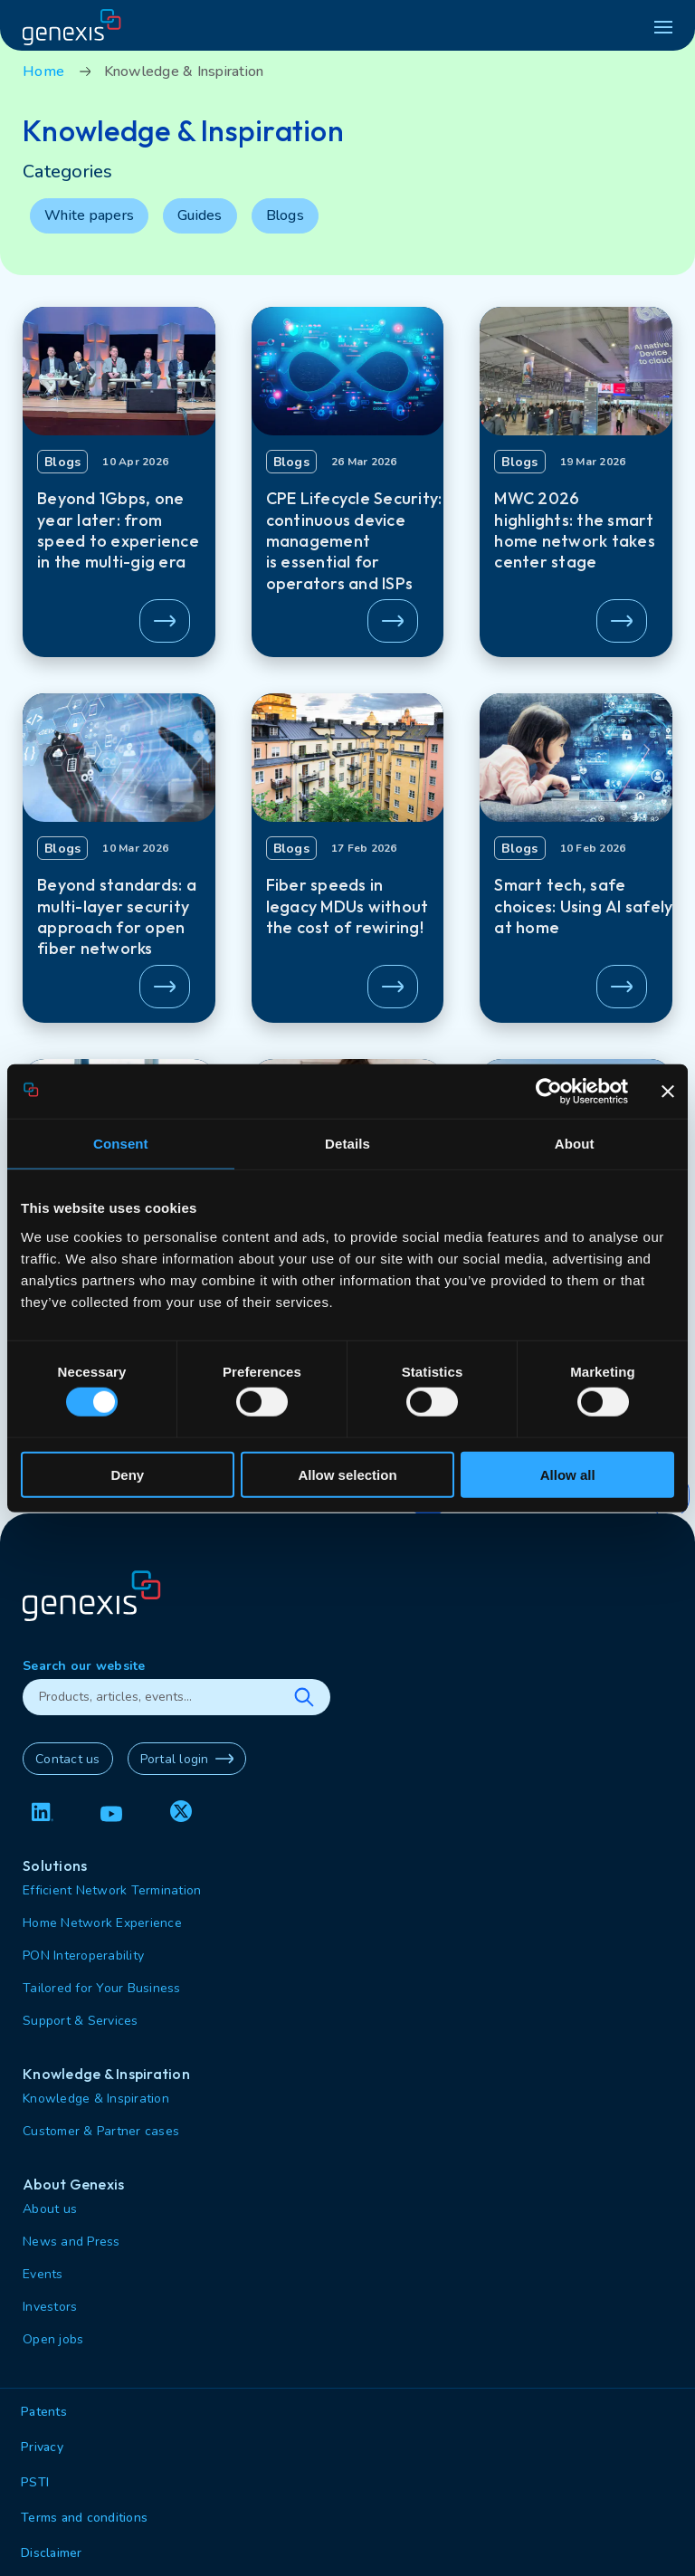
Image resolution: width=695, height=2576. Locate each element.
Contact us (67, 1759)
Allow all (567, 1474)
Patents (44, 2411)
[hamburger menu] (663, 27)
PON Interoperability (83, 1955)
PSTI (35, 2482)
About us (50, 2209)
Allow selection (347, 1474)
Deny (127, 1474)
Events (43, 2274)
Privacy (42, 2447)
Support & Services (80, 2020)
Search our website (84, 1665)
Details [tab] (347, 1143)
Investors (50, 2306)
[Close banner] (668, 1091)
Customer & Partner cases (101, 2131)
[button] (119, 482)
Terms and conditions (84, 2517)
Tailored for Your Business (102, 1988)
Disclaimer (51, 2553)
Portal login (186, 1759)
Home (43, 71)
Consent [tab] (120, 1143)
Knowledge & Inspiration (96, 2098)
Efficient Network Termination (112, 1890)
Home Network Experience (102, 1923)
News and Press (71, 2241)
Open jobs (53, 2339)
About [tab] (575, 1143)
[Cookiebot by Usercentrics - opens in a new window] (549, 1091)
